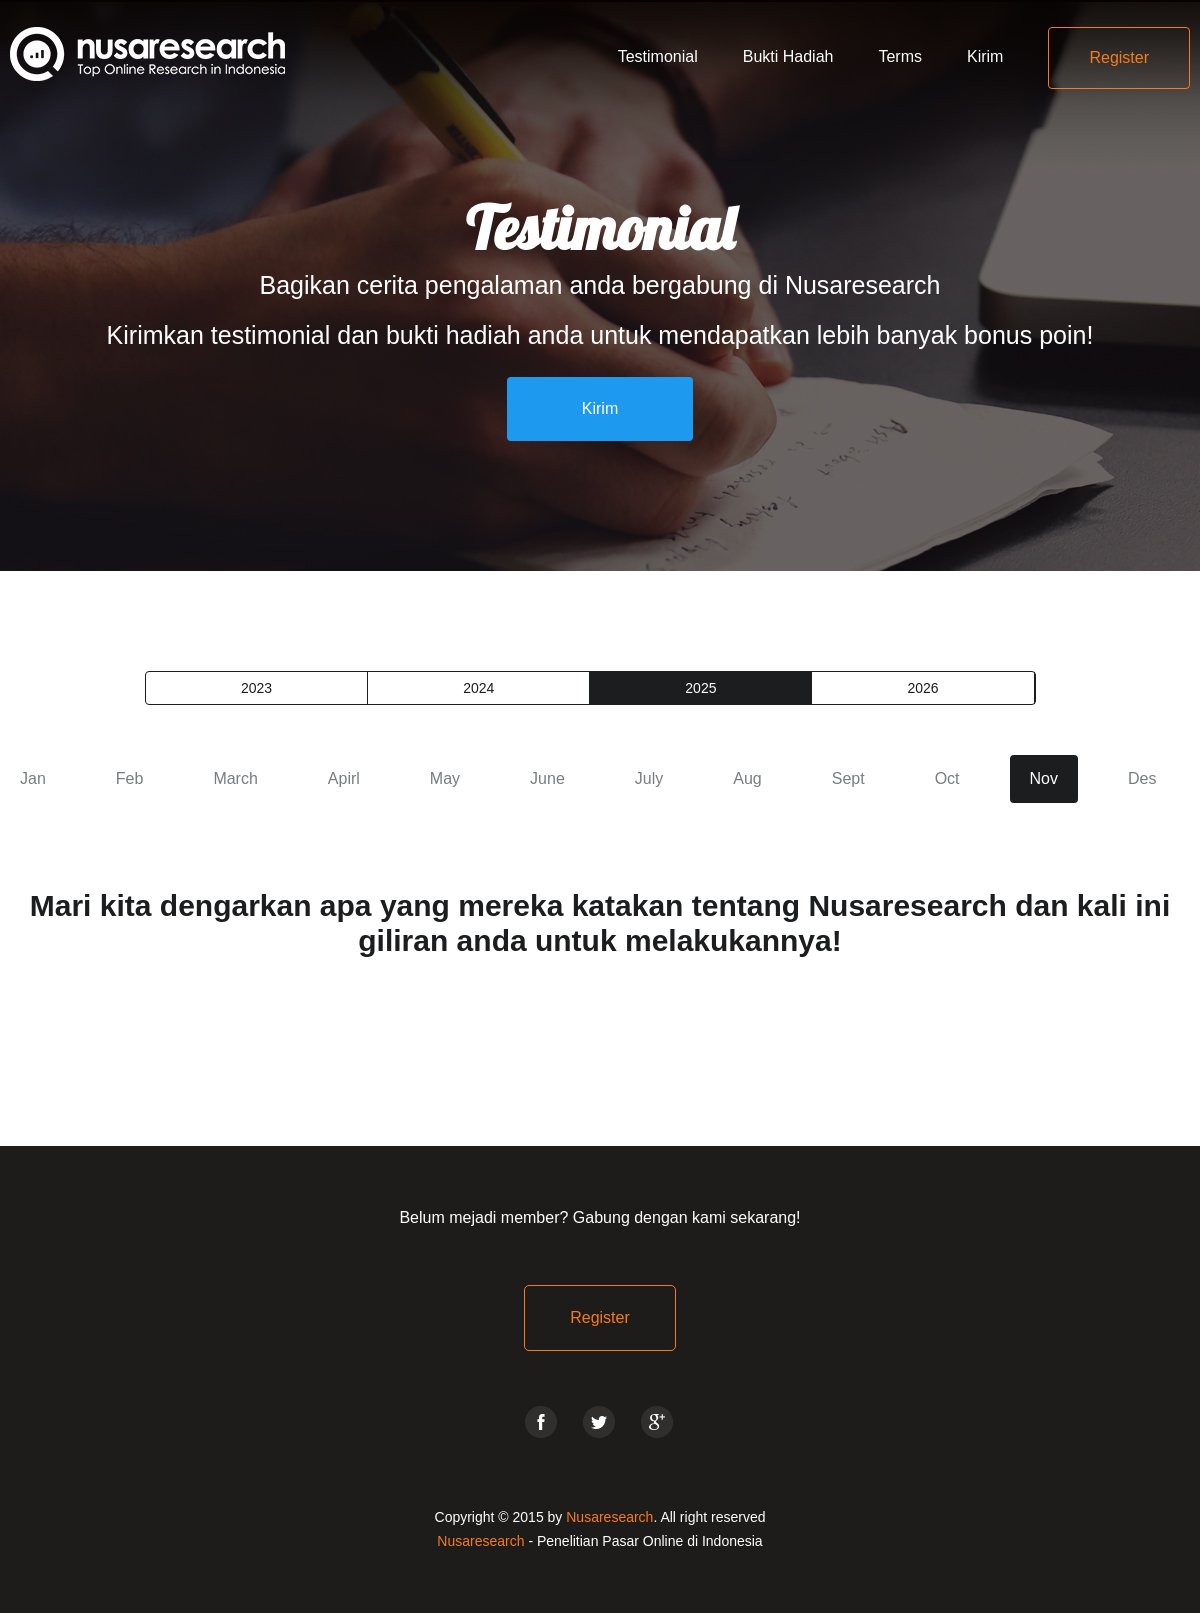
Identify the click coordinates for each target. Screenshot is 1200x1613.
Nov (1044, 778)
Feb (130, 778)
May (445, 778)
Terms (900, 56)
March (235, 778)
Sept (848, 778)
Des (1142, 778)
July (649, 778)
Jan (33, 778)
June (547, 778)
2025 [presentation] (700, 688)
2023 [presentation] (256, 688)
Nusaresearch (609, 1517)
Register (1119, 57)
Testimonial (658, 56)
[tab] (257, 688)
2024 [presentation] (478, 688)
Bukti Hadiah (788, 56)
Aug (747, 778)
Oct (947, 778)
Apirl (344, 778)
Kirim (985, 56)
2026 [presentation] (922, 688)
